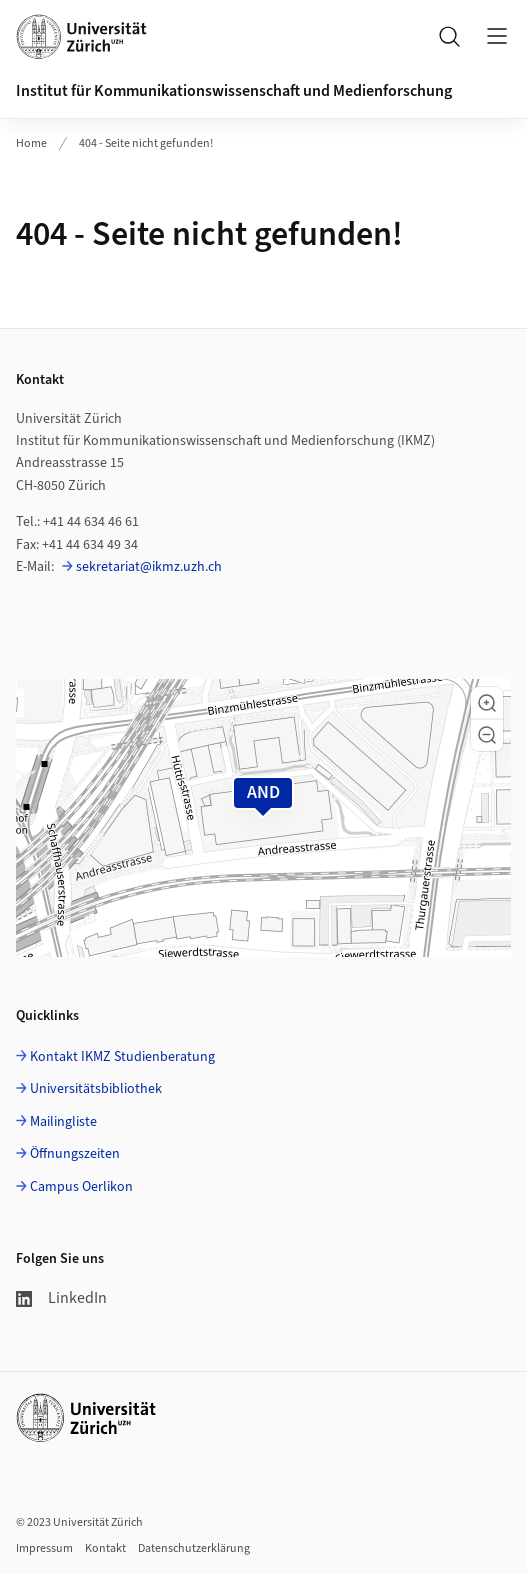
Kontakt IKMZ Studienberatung (122, 1057)
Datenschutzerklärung (194, 1548)
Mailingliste (63, 1122)
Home (31, 143)
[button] (487, 703)
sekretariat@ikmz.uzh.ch (149, 567)
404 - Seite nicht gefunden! (146, 143)
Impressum (44, 1548)
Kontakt (105, 1548)
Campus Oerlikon (81, 1187)
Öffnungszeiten (75, 1154)
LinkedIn (61, 1298)
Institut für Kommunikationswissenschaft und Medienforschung (234, 91)
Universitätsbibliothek (96, 1089)
